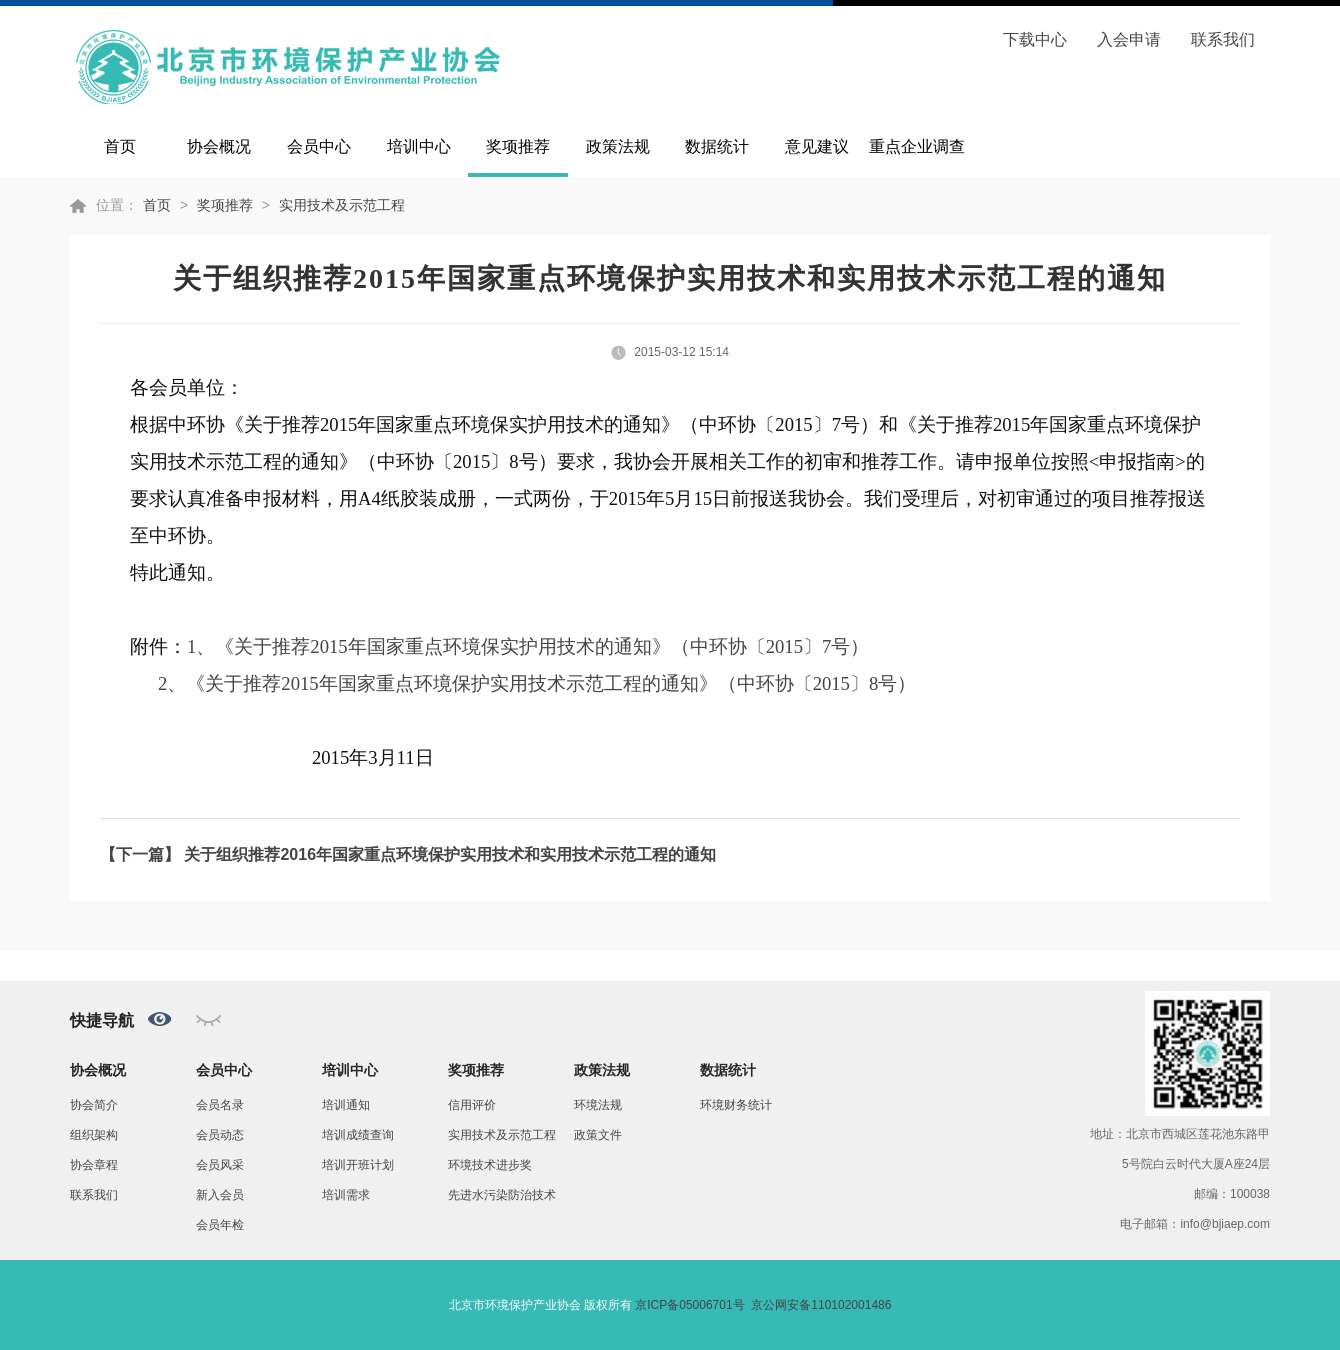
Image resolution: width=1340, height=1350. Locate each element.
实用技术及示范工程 (342, 205)
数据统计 (717, 146)
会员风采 (220, 1165)
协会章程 (94, 1165)
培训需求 (346, 1195)
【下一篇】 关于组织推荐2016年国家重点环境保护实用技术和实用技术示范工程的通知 (408, 854)
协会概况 (219, 146)
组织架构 (94, 1135)
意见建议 (817, 146)
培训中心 (419, 146)
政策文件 (598, 1135)
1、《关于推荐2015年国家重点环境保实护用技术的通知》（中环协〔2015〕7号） (528, 646)
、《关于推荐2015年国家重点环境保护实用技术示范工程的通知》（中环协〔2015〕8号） (541, 683)
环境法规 (598, 1105)
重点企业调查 (917, 146)
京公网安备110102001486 (821, 1305)
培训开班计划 (358, 1165)
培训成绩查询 (358, 1135)
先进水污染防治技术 (502, 1195)
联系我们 (1223, 39)
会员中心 (319, 146)
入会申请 (1129, 39)
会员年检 (220, 1225)
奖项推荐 (518, 146)
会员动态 (220, 1135)
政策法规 (618, 146)
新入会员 (220, 1195)
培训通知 (346, 1105)
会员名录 (220, 1105)
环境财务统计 (736, 1105)
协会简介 (94, 1105)
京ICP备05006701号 (689, 1305)
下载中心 (1035, 39)
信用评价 (472, 1105)
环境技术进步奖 (490, 1165)
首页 (120, 146)
